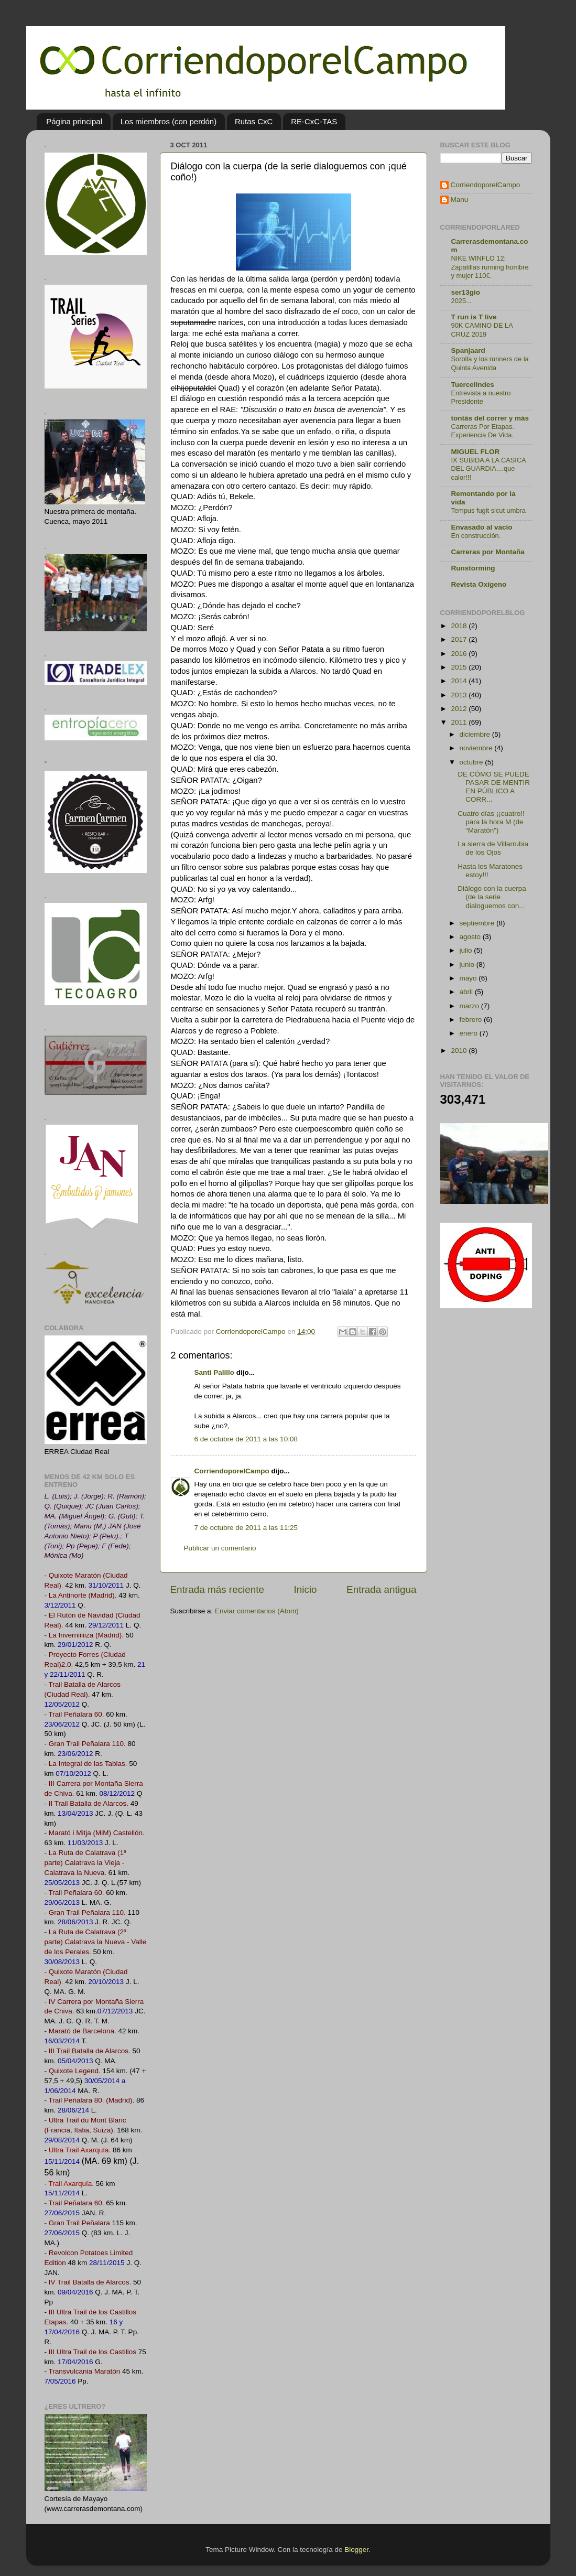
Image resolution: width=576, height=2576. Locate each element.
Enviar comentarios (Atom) (257, 1611)
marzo (470, 1006)
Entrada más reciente (217, 1589)
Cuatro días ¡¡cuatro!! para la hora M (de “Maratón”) (491, 822)
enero (470, 1033)
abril (467, 992)
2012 (460, 709)
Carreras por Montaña (488, 552)
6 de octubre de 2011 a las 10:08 (246, 1439)
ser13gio (466, 292)
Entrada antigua (381, 1589)
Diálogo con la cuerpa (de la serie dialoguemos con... (492, 897)
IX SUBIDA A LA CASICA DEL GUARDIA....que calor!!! (488, 468)
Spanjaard (468, 350)
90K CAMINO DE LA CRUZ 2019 (482, 329)
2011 (460, 722)
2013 (460, 695)
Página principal (74, 121)
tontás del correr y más (490, 418)
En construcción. (476, 536)
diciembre (476, 734)
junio (468, 964)
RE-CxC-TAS (314, 121)
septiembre (478, 923)
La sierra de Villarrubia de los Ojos (493, 848)
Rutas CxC (254, 121)
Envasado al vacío (482, 527)
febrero (472, 1019)
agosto (471, 937)
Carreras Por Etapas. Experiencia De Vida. (482, 431)
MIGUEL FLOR (475, 452)
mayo (469, 978)
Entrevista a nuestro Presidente (481, 397)
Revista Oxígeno (479, 584)
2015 (460, 667)
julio (467, 950)
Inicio (305, 1589)
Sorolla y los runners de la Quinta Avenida (490, 363)
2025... (461, 301)
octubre (472, 762)
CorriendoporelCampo (231, 1471)
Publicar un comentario (220, 1548)
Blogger (356, 2549)
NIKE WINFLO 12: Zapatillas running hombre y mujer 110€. (490, 266)
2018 (460, 626)
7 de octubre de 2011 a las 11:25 (246, 1528)
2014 (460, 681)
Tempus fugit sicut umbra (488, 510)
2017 (460, 639)
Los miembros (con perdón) (168, 121)
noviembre (477, 748)
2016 (460, 654)
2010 (460, 1050)
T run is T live (474, 317)
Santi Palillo (214, 1372)
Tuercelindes (472, 385)
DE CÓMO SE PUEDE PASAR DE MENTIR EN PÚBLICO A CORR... (494, 787)
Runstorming (473, 568)
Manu (460, 199)
